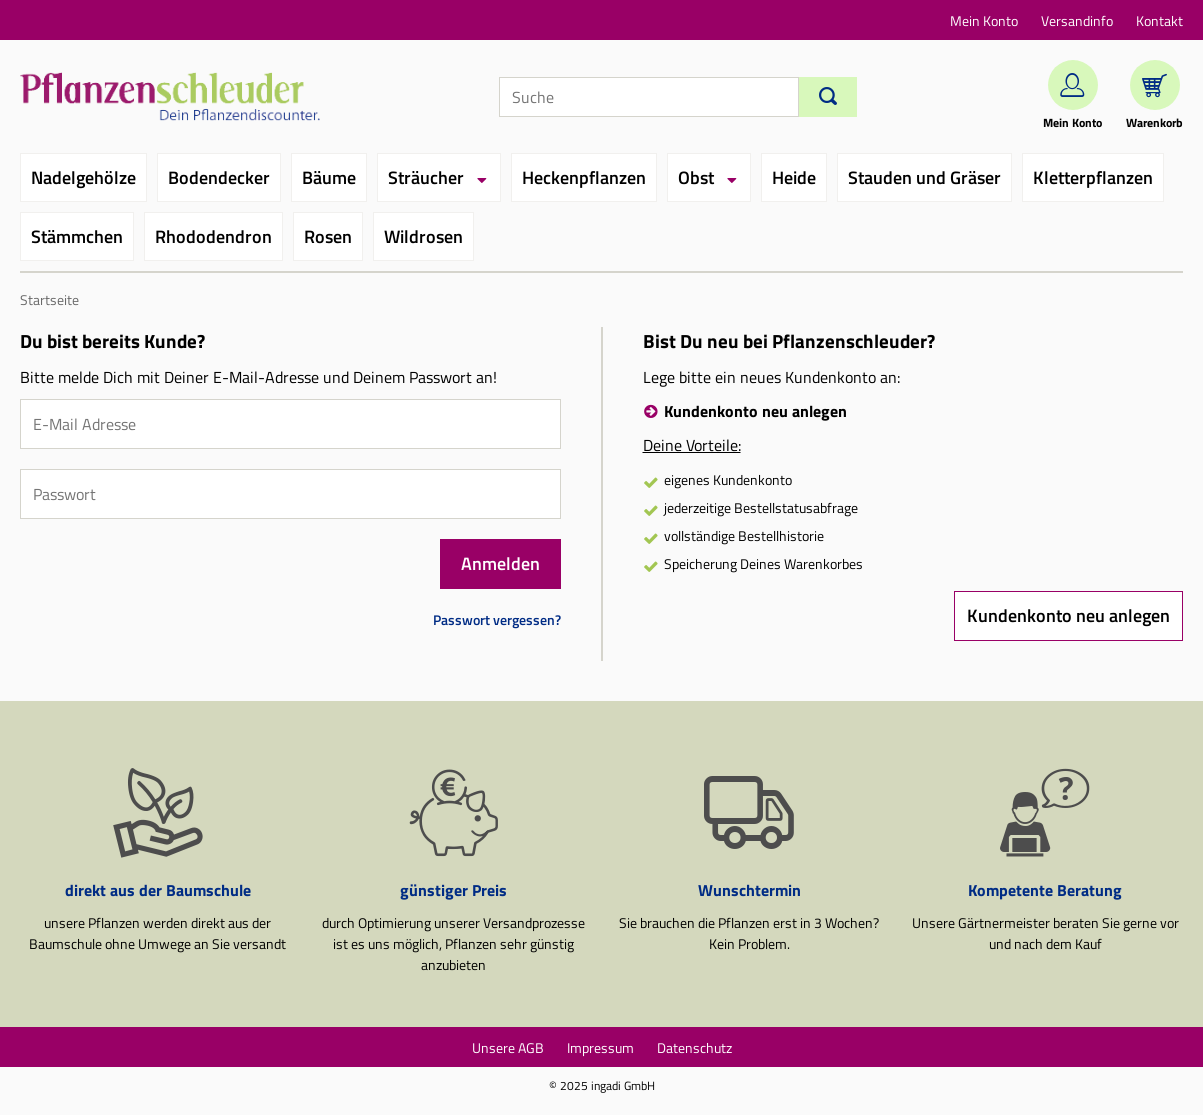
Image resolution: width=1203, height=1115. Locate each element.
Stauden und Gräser (924, 177)
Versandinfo (1077, 20)
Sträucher (426, 177)
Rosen (328, 236)
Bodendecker (219, 177)
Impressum (600, 1047)
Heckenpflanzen (584, 177)
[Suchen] (828, 97)
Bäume (329, 177)
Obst (696, 177)
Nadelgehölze (83, 177)
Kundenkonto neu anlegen (1068, 615)
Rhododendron (213, 236)
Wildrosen (423, 236)
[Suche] (649, 97)
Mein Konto (984, 20)
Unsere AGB (508, 1047)
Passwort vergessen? (497, 619)
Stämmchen (77, 236)
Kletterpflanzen (1093, 177)
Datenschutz (694, 1047)
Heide (794, 177)
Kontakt (1159, 20)
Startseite (49, 300)
